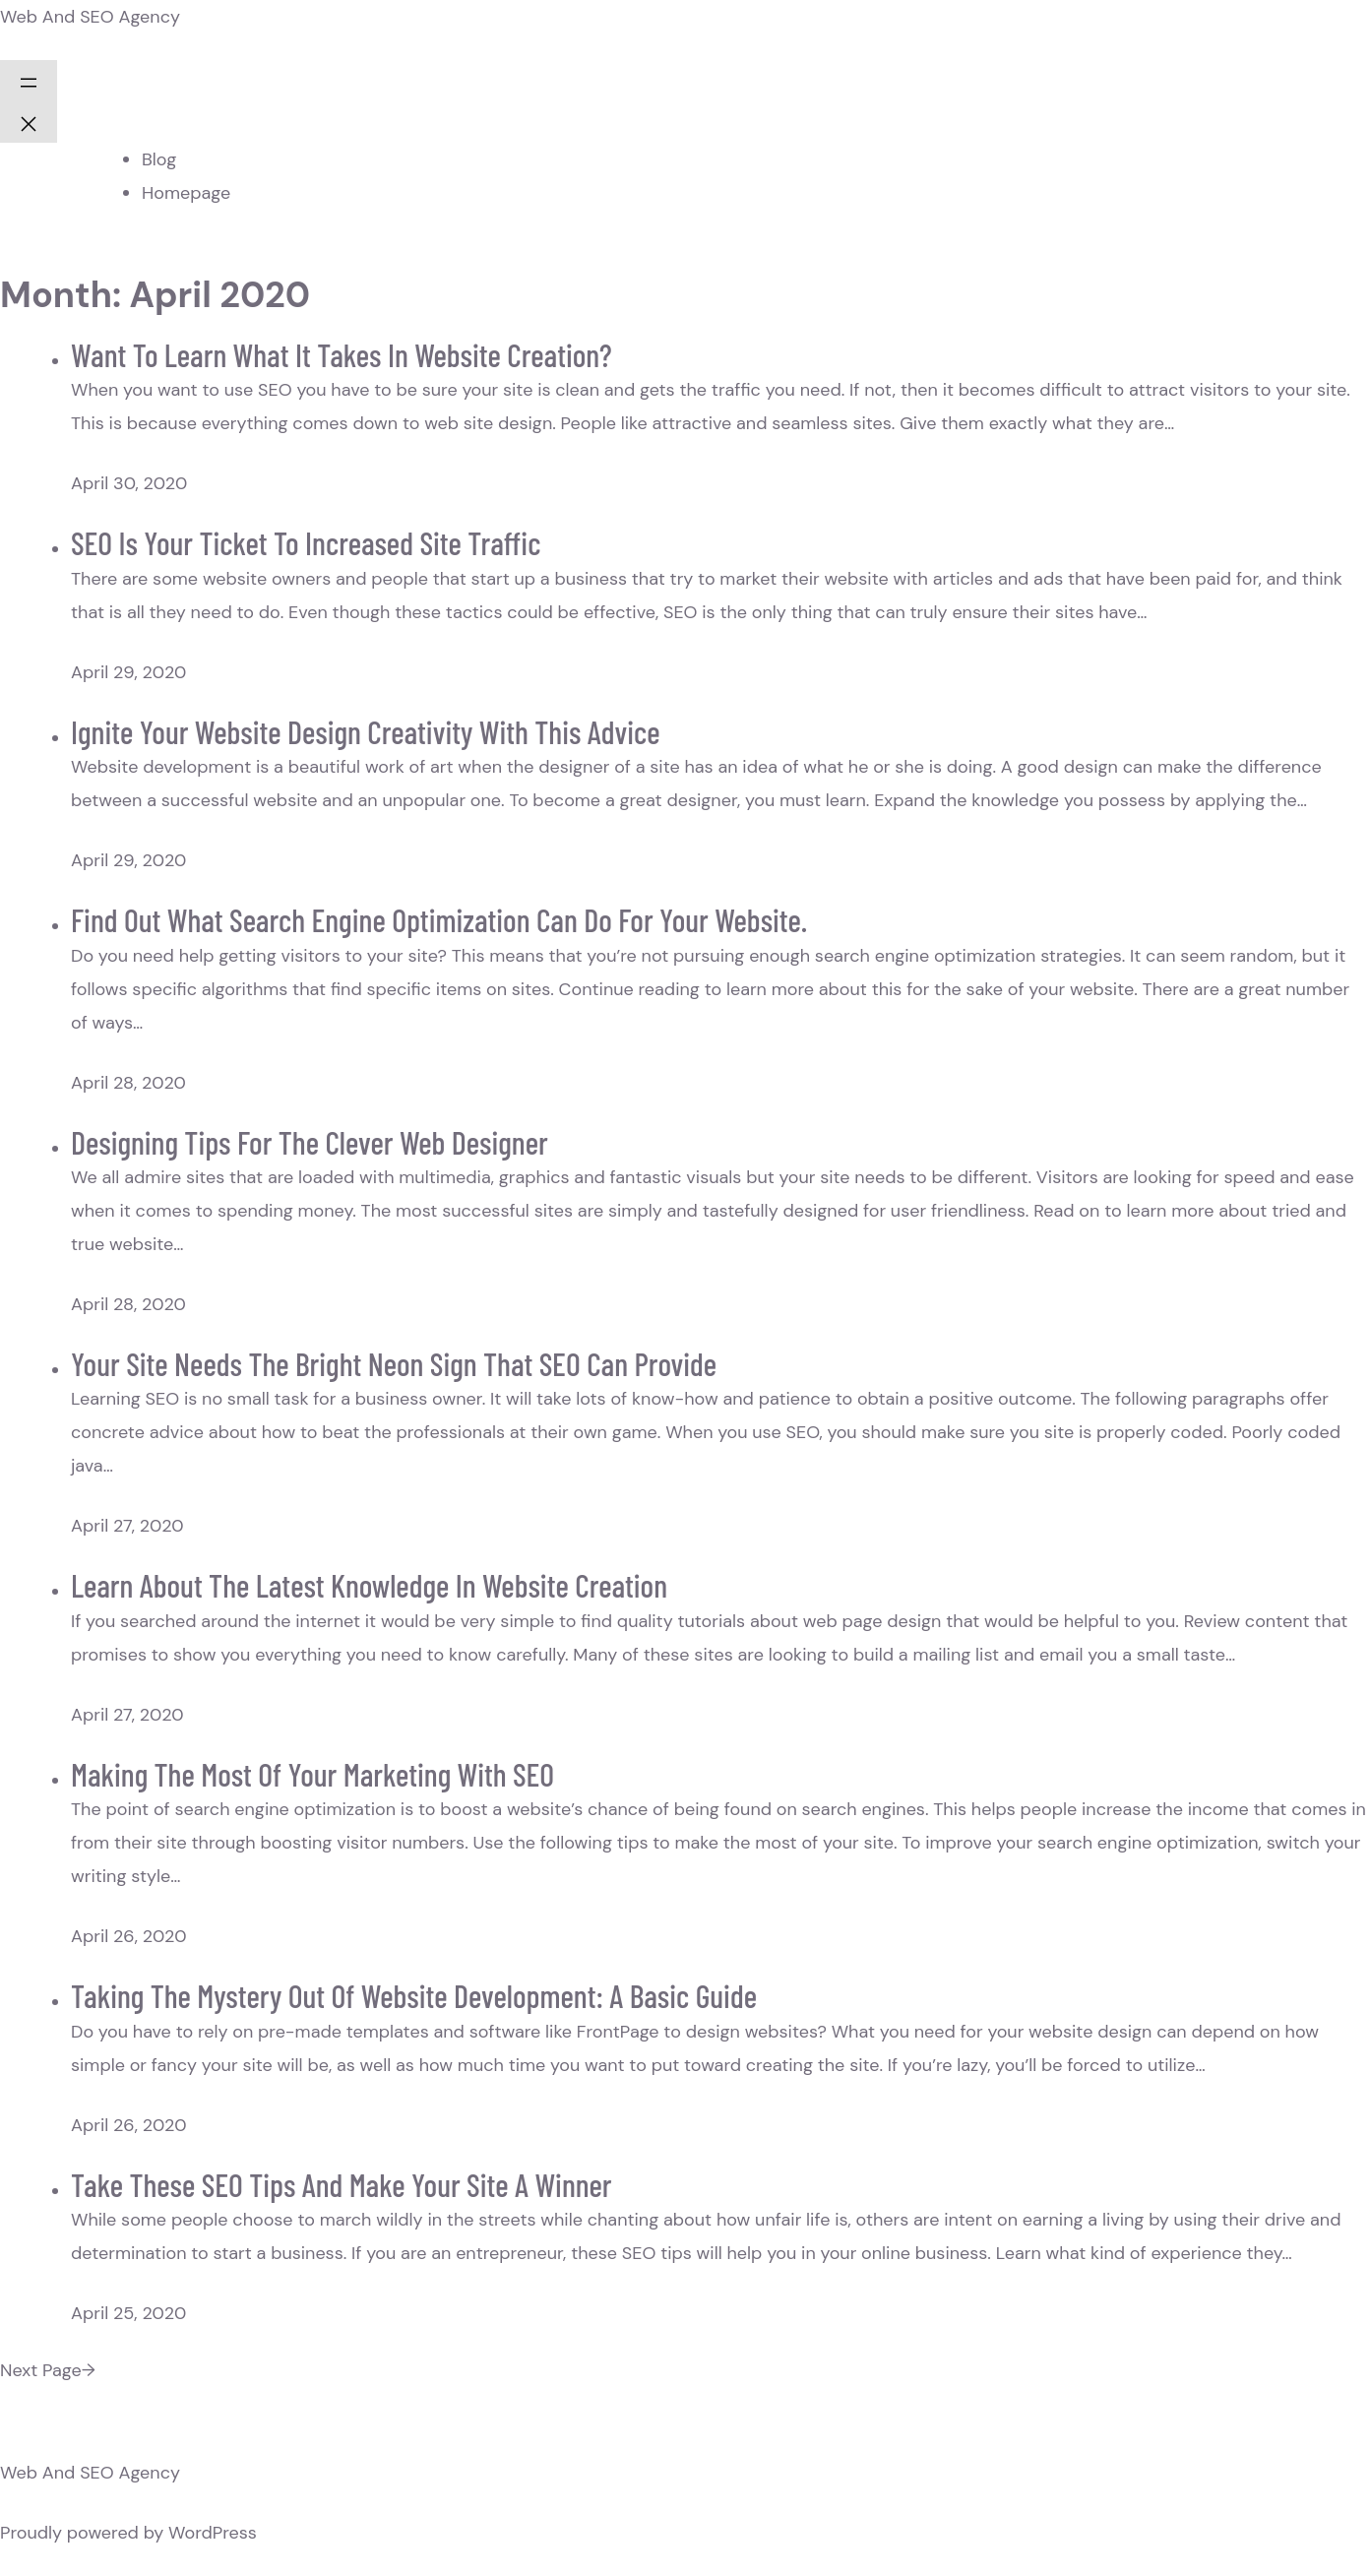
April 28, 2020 (128, 1083)
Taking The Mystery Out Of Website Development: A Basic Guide (414, 1995)
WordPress (212, 2533)
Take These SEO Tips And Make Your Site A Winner (341, 2184)
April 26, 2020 (129, 1936)
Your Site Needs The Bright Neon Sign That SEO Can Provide (393, 1363)
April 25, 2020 (128, 2313)
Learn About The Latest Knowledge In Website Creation (369, 1584)
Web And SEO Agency (90, 17)
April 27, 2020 (127, 1526)
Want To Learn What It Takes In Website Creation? (341, 354)
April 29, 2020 (128, 672)
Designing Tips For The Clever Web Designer (309, 1142)
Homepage (186, 193)
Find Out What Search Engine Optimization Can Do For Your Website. (439, 919)
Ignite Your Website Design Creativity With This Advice (365, 731)
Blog (159, 159)
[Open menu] (28, 80)
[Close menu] (28, 122)
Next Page (47, 2370)
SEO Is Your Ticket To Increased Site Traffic (305, 542)
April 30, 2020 (129, 483)
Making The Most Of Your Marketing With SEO (312, 1773)
